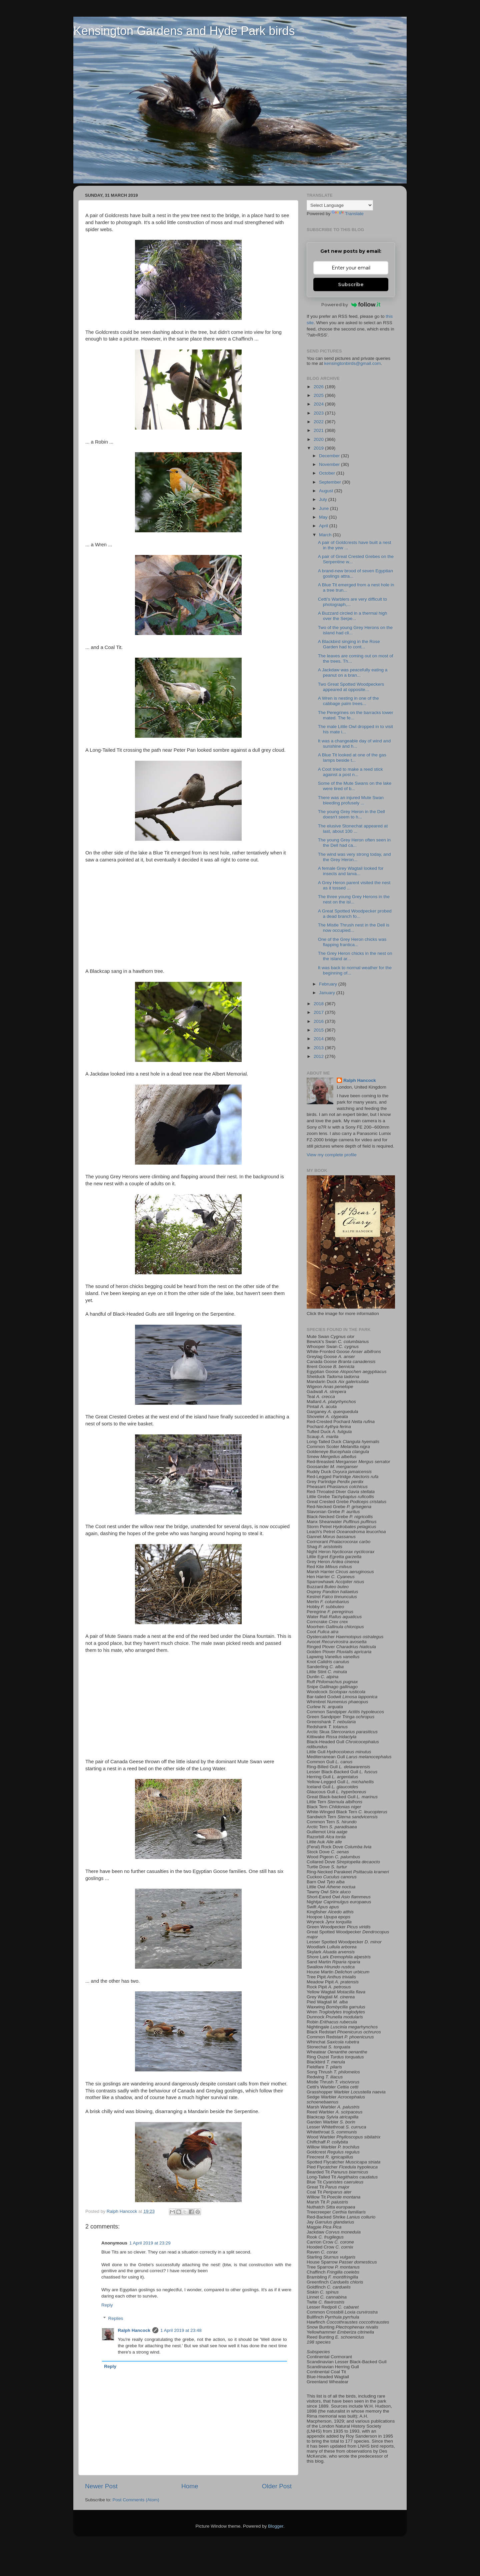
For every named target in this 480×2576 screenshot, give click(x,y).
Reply (107, 2305)
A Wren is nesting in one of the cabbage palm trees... (348, 701)
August (326, 490)
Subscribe (351, 284)
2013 (319, 1047)
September (330, 482)
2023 (319, 413)
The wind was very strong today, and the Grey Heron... (354, 857)
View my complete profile (332, 1154)
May (324, 517)
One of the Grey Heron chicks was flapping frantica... (352, 942)
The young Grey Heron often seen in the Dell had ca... (354, 842)
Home (189, 2486)
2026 (319, 386)
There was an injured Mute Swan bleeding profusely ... (351, 800)
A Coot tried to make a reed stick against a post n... (350, 772)
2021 (319, 430)
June (324, 508)
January (327, 992)
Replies (115, 2318)
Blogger (275, 2526)
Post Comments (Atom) (136, 2499)
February (328, 984)
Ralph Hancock (134, 2330)
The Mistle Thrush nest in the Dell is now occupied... (353, 927)
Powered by (350, 304)
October (327, 473)
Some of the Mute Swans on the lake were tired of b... (355, 786)
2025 (319, 395)
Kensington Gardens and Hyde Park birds (184, 31)
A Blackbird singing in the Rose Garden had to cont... (349, 644)
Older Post (277, 2486)
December (330, 455)
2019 (319, 448)
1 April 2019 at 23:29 (150, 2242)
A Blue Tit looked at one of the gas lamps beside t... (352, 757)
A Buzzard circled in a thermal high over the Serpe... (352, 616)
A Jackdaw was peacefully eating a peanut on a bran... (353, 672)
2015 (319, 1030)
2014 (319, 1038)
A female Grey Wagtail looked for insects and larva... (351, 871)
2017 (319, 1012)
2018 (319, 1003)
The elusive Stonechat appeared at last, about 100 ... (353, 828)
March (326, 534)
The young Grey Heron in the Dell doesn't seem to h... (351, 814)
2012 (319, 1056)
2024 (319, 404)
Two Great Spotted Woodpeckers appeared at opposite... (351, 687)
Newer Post (101, 2486)
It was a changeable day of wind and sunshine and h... (354, 743)
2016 (319, 1021)
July (323, 499)
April (324, 525)
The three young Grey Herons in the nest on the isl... (354, 899)
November (330, 464)
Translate (348, 213)
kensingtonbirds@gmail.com (352, 363)
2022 (319, 421)
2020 (319, 439)
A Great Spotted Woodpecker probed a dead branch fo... (355, 913)
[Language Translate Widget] (340, 205)
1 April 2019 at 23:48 (181, 2330)
